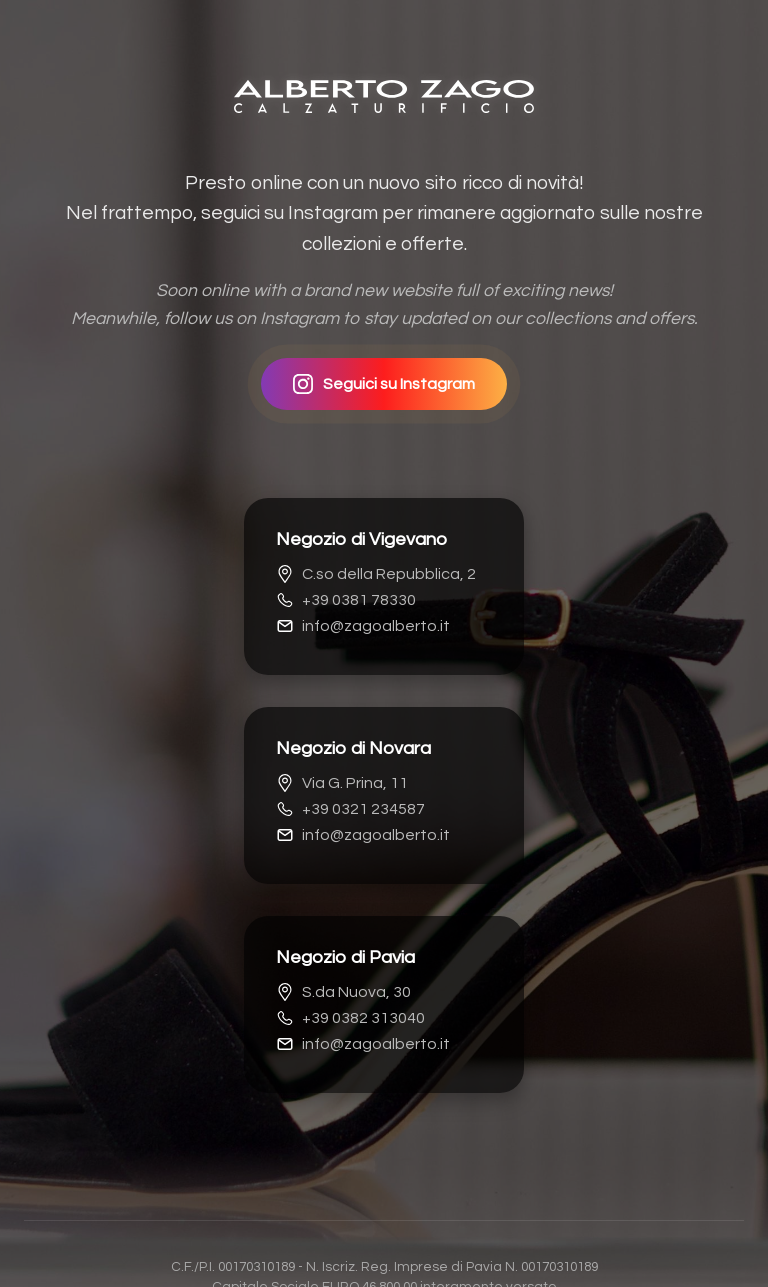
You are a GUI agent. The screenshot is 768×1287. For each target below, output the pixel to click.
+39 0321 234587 (350, 809)
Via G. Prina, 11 (342, 783)
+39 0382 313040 (350, 1018)
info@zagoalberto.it (363, 626)
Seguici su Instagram (384, 384)
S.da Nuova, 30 (343, 992)
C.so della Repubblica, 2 (376, 574)
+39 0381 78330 (346, 600)
